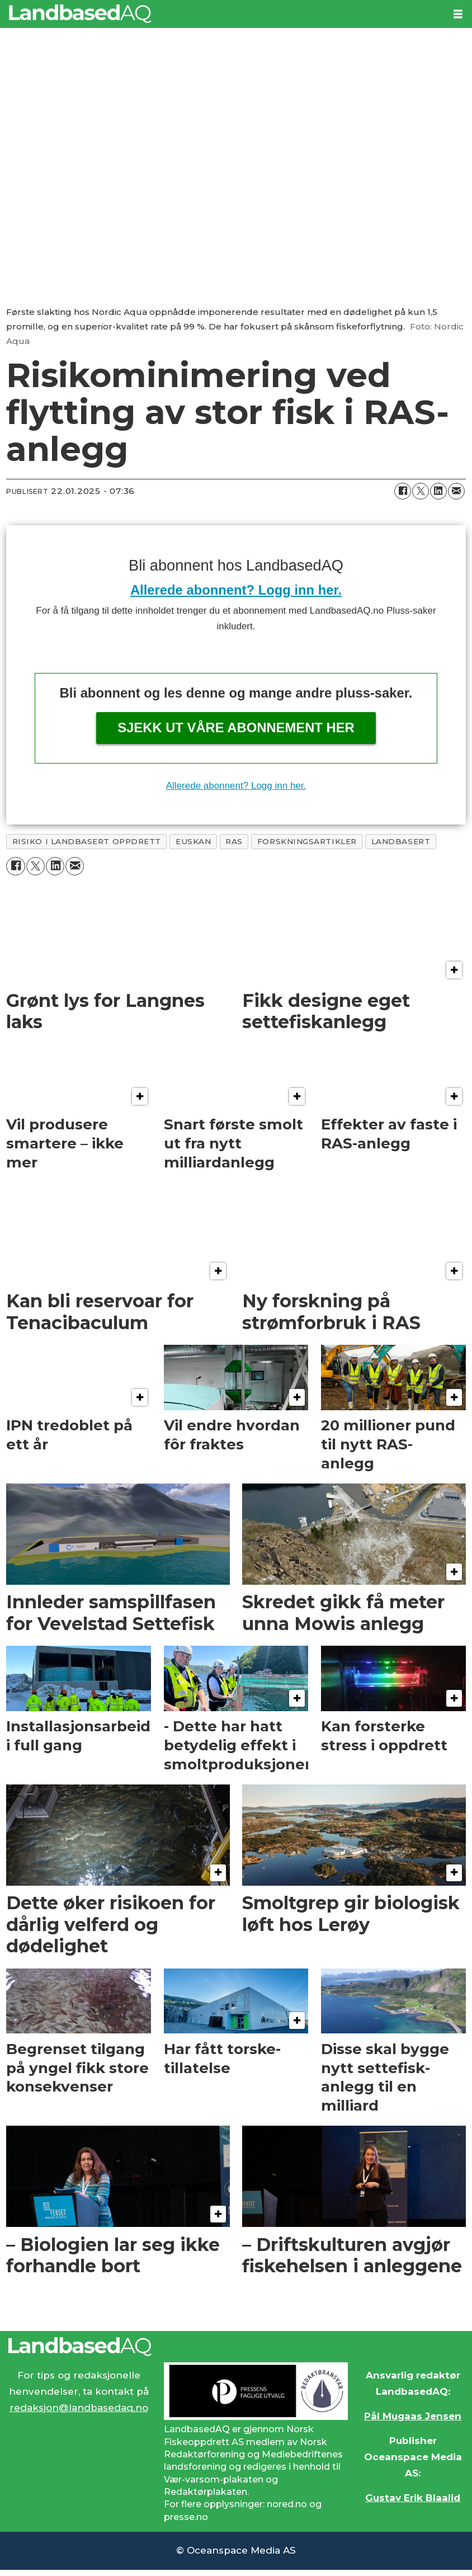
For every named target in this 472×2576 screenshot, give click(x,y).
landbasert (400, 841)
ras (234, 841)
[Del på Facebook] (402, 491)
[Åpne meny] (458, 14)
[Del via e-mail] (456, 491)
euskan (193, 841)
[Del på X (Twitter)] (420, 491)
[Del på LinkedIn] (438, 491)
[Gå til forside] (80, 13)
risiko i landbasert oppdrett (86, 841)
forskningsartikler (307, 841)
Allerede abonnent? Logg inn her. (236, 589)
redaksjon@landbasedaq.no (79, 2407)
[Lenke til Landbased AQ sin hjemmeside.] (236, 2346)
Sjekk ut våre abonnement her (236, 727)
